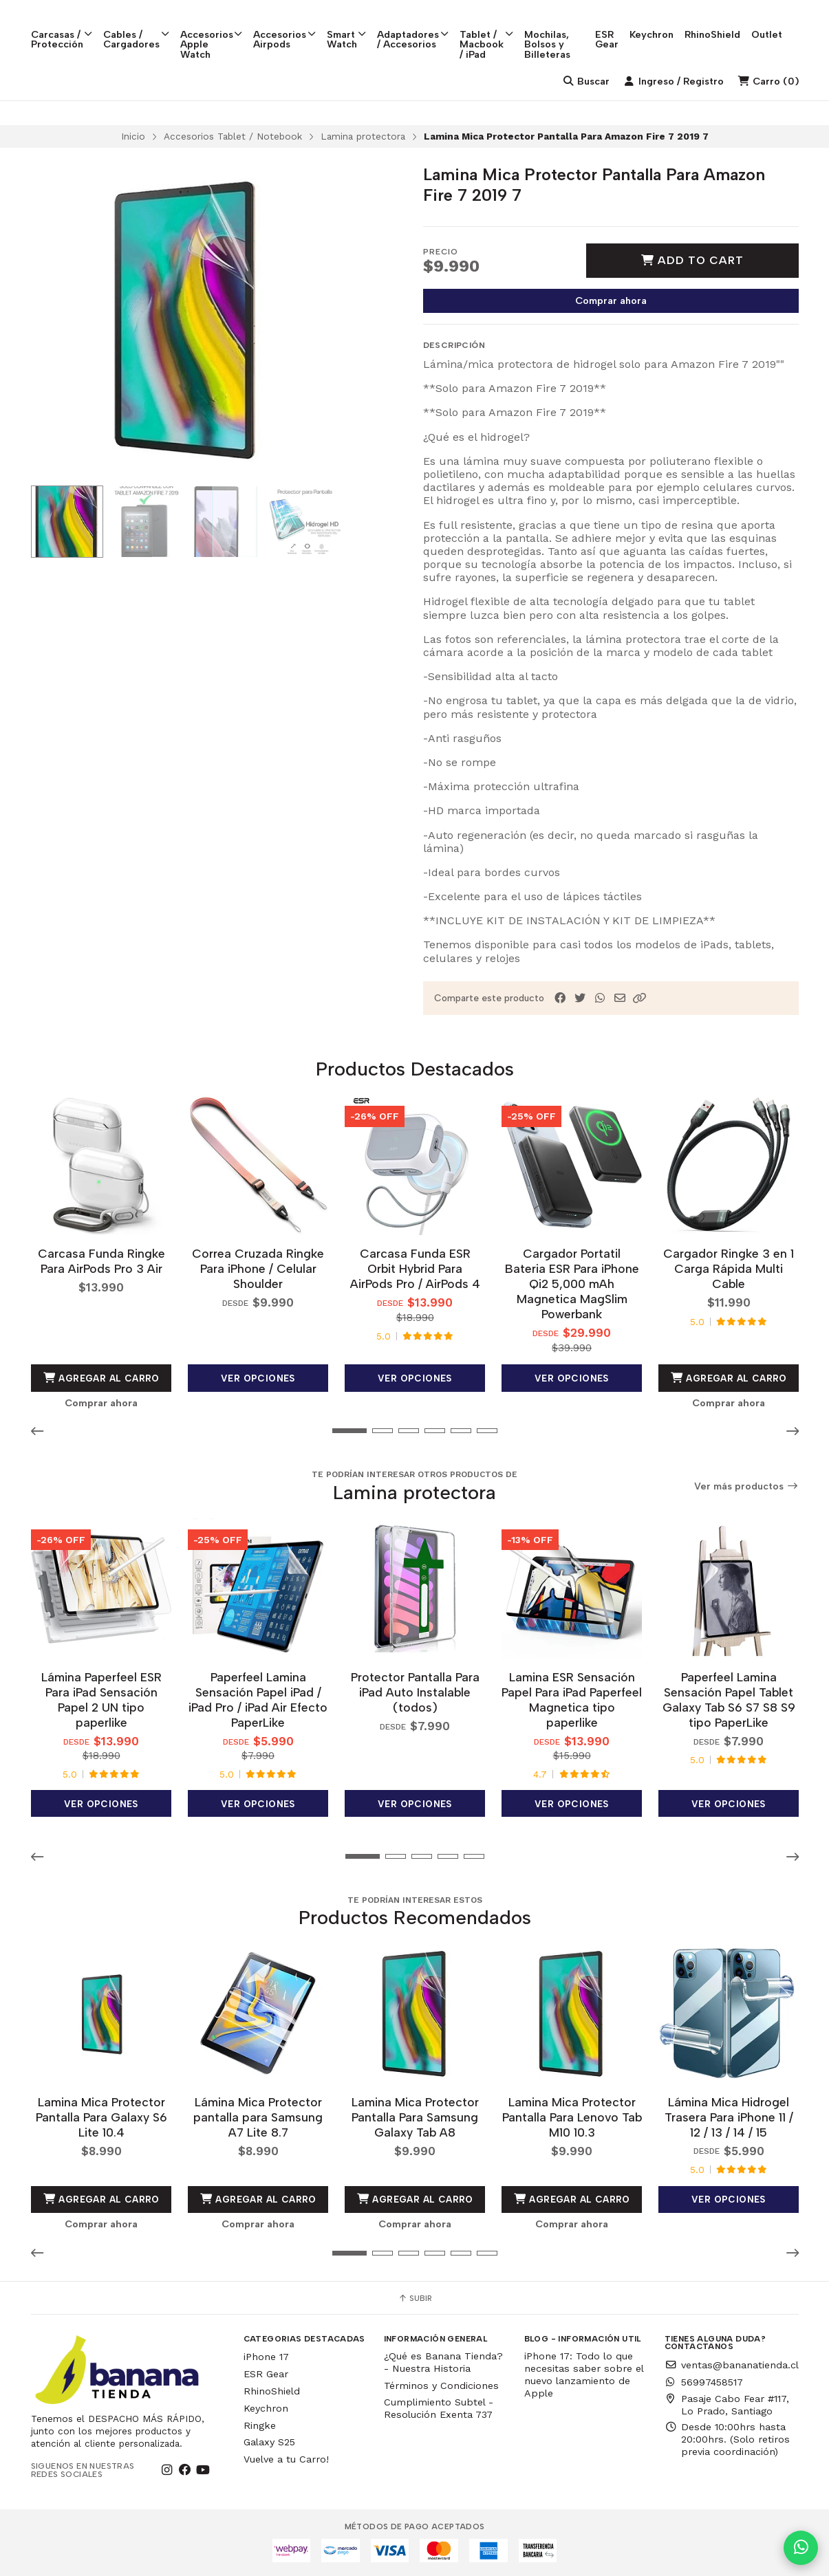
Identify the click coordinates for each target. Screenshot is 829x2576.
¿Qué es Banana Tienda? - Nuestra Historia (443, 2362)
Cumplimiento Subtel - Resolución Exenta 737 (438, 2408)
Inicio (133, 136)
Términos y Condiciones (441, 2385)
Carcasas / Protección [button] (62, 26)
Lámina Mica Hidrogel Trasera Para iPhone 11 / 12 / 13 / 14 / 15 (728, 2117)
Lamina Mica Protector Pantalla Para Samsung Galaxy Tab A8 (414, 2117)
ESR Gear (623, 26)
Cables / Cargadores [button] (136, 26)
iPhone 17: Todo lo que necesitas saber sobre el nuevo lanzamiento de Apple (583, 2374)
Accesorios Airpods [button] (285, 26)
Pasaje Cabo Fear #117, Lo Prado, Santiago (727, 2404)
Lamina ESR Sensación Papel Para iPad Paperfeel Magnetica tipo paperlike (572, 1699)
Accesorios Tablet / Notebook (233, 136)
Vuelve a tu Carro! (286, 2459)
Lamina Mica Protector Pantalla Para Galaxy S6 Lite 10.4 (100, 2117)
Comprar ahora (611, 300)
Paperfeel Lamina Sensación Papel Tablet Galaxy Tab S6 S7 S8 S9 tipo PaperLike (728, 1699)
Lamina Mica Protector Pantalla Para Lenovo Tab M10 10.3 (571, 2117)
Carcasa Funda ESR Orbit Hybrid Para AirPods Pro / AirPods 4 (414, 1268)
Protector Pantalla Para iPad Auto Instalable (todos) (414, 1692)
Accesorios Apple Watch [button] (212, 31)
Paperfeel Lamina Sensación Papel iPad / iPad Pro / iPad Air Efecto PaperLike (258, 1699)
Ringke (260, 2425)
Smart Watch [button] (347, 26)
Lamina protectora (363, 136)
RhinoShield (729, 21)
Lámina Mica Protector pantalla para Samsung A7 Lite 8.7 (258, 2117)
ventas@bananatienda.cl (732, 2364)
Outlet (783, 21)
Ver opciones (258, 1378)
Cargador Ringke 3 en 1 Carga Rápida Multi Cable (728, 1268)
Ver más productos (746, 1486)
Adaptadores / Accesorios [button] (413, 26)
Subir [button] (415, 2298)
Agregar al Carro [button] (101, 1378)
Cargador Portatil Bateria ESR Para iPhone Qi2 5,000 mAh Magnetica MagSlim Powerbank (571, 1283)
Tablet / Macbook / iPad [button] (490, 31)
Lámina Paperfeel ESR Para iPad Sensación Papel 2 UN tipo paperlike (101, 1699)
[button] (640, 998)
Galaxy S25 (269, 2441)
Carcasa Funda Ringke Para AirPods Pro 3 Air (100, 1261)
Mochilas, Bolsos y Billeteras (555, 31)
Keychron (668, 21)
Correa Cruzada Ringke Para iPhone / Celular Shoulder (258, 1268)
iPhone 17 (266, 2356)
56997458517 (704, 2382)
